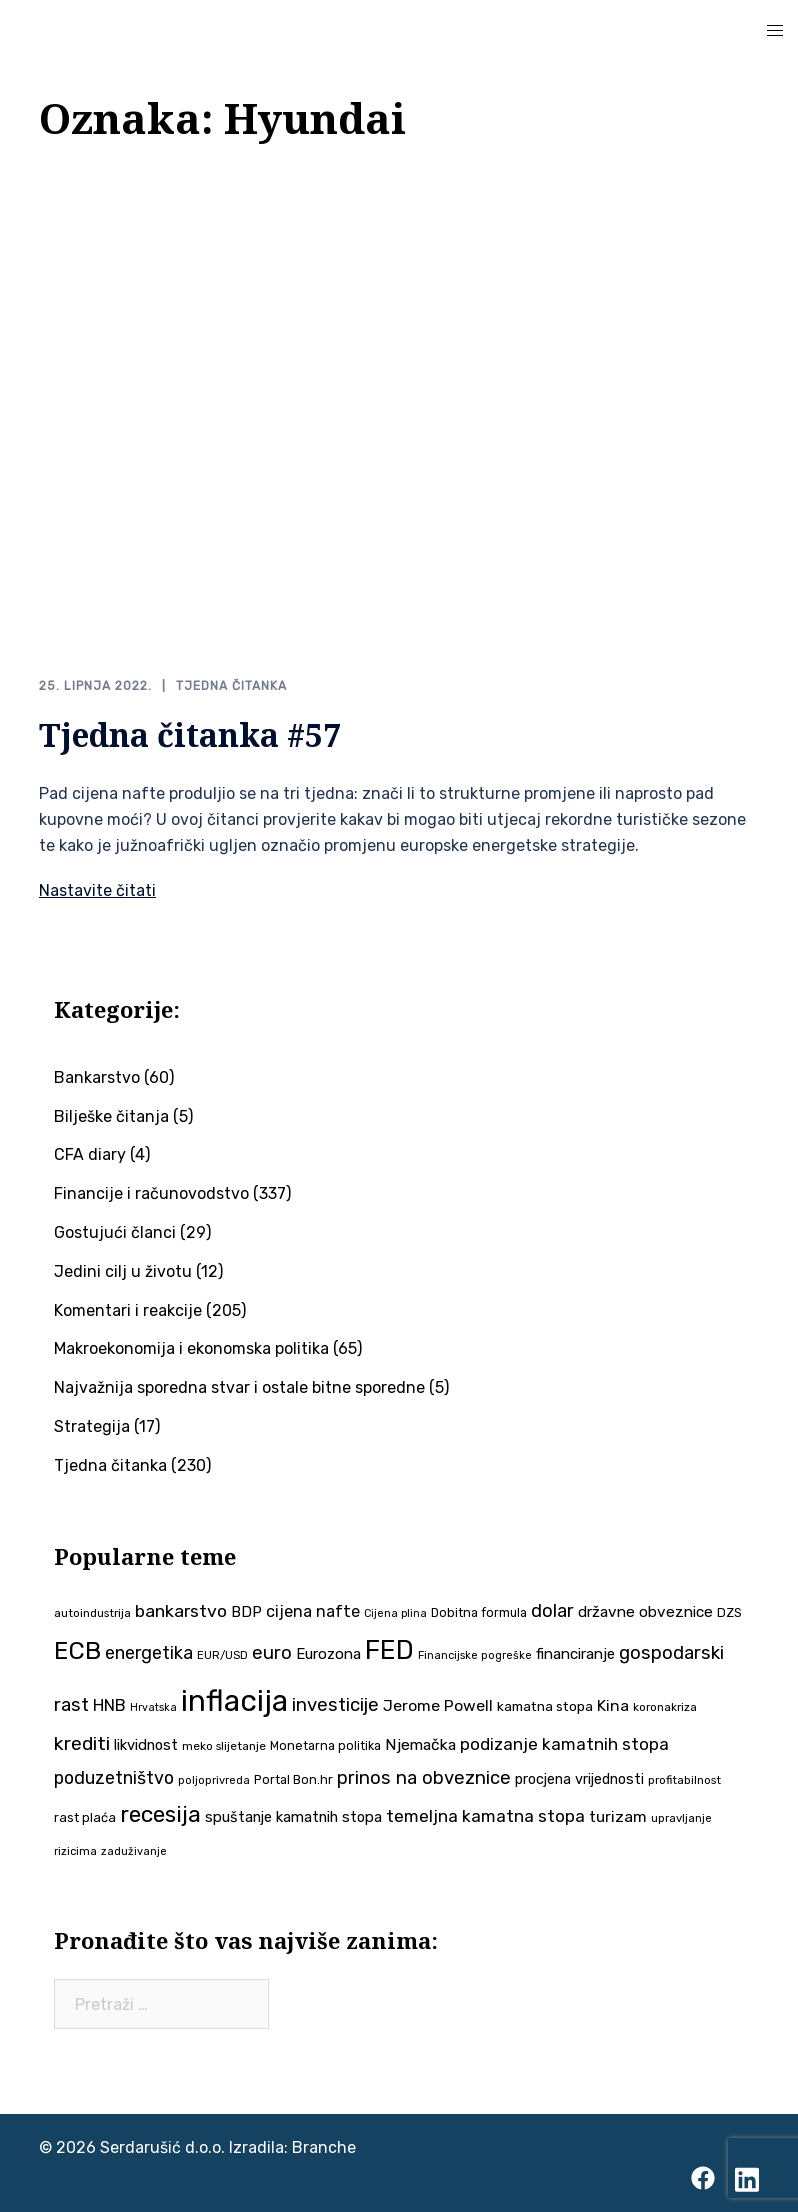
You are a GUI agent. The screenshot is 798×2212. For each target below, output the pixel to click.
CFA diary (90, 1154)
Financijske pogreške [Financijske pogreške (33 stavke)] (475, 1655)
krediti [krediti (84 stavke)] (82, 1743)
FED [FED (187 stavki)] (389, 1650)
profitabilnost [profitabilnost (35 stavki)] (684, 1780)
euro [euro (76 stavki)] (272, 1653)
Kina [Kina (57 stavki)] (613, 1704)
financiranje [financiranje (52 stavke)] (575, 1654)
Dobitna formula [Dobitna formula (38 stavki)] (479, 1611)
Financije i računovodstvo (151, 1193)
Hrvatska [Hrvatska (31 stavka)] (153, 1706)
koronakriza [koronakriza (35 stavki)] (665, 1706)
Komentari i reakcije (128, 1309)
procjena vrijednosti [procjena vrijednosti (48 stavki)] (579, 1779)
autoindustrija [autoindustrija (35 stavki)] (92, 1612)
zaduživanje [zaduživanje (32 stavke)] (134, 1851)
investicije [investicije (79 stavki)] (335, 1704)
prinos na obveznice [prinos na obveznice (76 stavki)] (424, 1778)
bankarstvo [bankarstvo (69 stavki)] (181, 1610)
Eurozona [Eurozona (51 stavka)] (328, 1654)
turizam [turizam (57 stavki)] (618, 1816)
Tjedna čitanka (231, 686)
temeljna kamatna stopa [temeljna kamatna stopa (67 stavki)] (485, 1816)
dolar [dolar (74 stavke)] (552, 1610)
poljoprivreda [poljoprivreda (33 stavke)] (214, 1780)
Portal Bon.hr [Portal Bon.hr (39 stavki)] (293, 1779)
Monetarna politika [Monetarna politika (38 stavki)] (325, 1745)
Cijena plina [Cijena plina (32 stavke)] (395, 1612)
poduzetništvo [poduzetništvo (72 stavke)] (114, 1777)
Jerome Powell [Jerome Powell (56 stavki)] (438, 1704)
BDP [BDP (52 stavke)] (246, 1611)
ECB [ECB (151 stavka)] (77, 1650)
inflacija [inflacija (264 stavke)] (234, 1700)
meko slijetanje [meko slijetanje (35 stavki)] (224, 1746)
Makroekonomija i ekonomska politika (191, 1348)
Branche (324, 2147)
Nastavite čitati (97, 890)
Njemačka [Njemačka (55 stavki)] (420, 1744)
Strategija (92, 1426)
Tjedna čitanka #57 (190, 733)
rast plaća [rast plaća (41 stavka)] (85, 1817)
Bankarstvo (97, 1077)
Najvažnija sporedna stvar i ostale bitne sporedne (239, 1387)
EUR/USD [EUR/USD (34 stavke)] (222, 1655)
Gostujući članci (115, 1232)
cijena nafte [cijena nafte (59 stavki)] (313, 1610)
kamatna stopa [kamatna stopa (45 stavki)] (545, 1705)
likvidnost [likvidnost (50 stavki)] (146, 1745)
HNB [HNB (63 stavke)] (109, 1704)
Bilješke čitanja (111, 1115)
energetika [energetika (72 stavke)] (149, 1652)
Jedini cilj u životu (123, 1271)
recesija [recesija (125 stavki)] (160, 1814)
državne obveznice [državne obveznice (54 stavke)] (645, 1611)
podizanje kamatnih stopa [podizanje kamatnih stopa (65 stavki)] (564, 1744)
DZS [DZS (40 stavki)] (729, 1611)
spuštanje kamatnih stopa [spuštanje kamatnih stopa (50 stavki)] (293, 1817)
